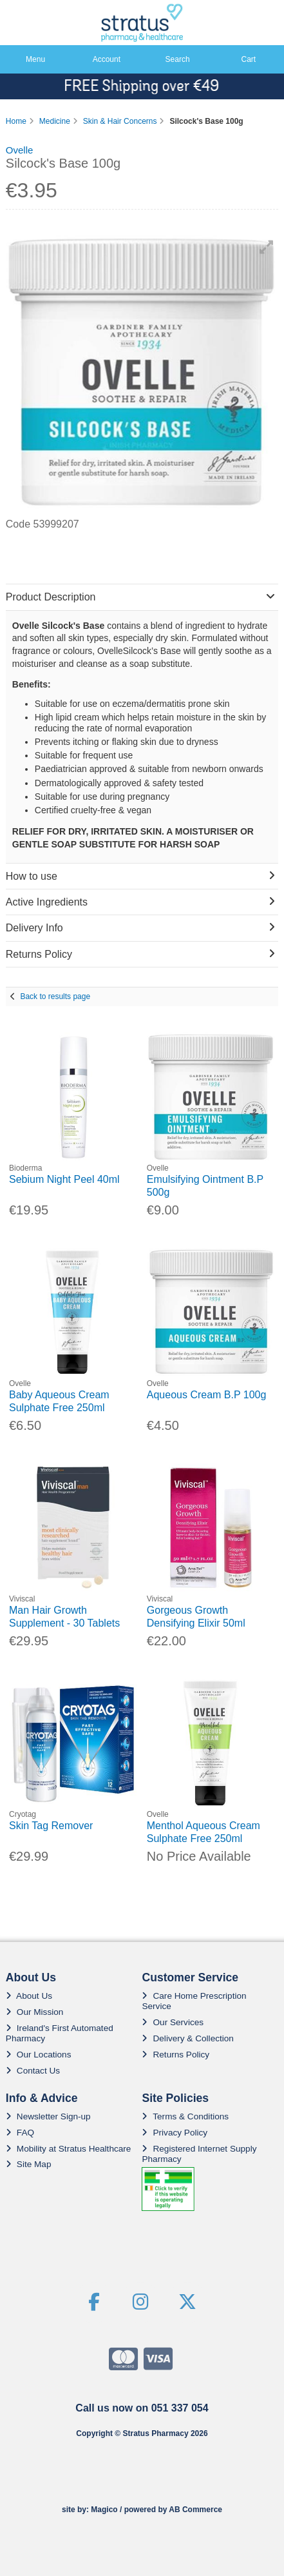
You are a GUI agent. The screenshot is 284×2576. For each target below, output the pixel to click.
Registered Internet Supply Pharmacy (199, 2154)
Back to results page (55, 996)
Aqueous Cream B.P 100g (207, 1394)
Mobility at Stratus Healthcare (68, 2149)
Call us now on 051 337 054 (141, 2408)
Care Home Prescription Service (194, 2001)
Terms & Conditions (185, 2116)
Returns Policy (175, 2054)
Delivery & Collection (187, 2038)
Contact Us (33, 2071)
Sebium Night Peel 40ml (64, 1179)
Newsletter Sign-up (48, 2116)
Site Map (29, 2164)
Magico (104, 2509)
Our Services (173, 2022)
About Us (29, 1996)
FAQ (20, 2132)
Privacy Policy (174, 2132)
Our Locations (38, 2054)
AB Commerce (195, 2509)
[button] (266, 247)
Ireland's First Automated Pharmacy (59, 2033)
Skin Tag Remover (51, 1825)
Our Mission (35, 2012)
